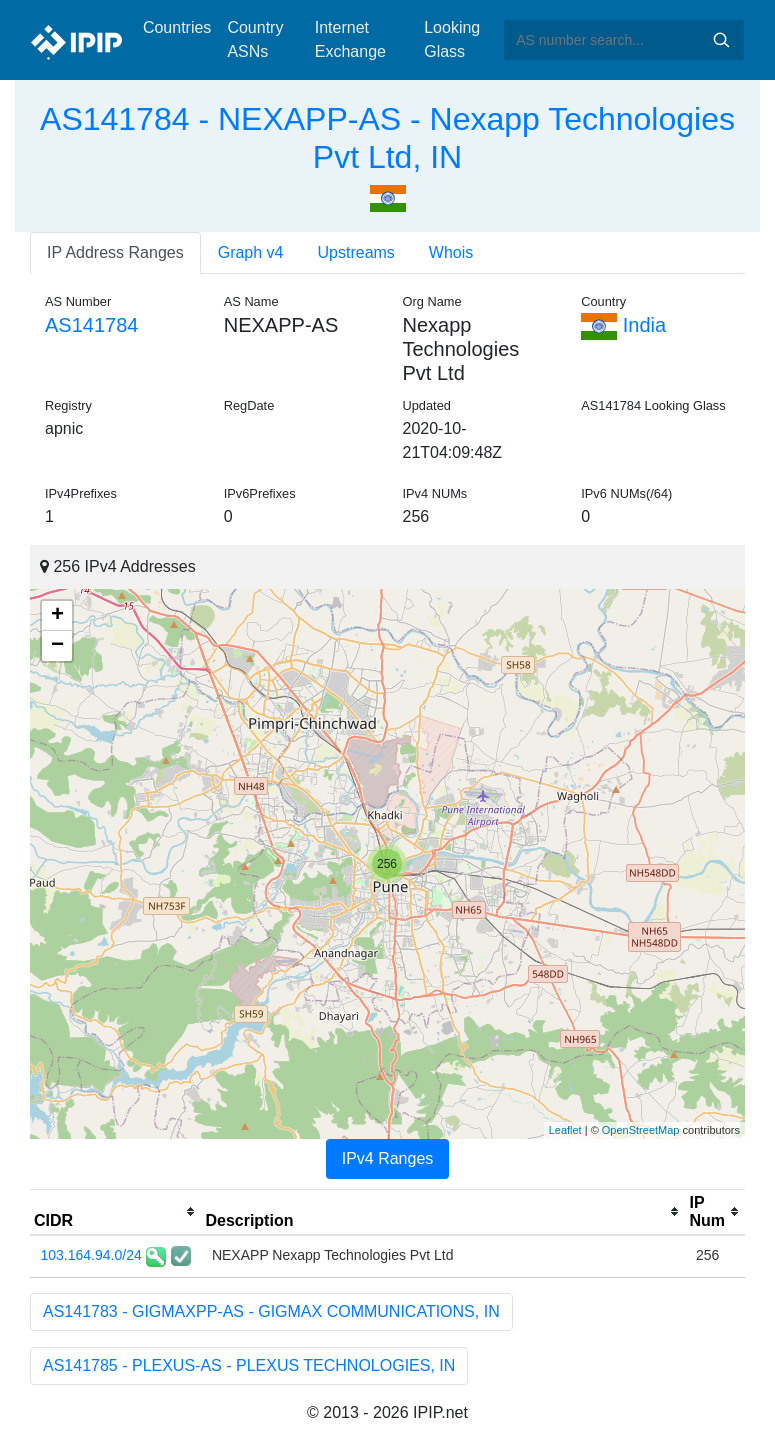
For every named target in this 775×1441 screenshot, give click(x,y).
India (623, 325)
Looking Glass (452, 39)
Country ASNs (255, 39)
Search (721, 40)
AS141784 (91, 325)
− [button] (57, 646)
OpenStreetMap (641, 1130)
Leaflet (565, 1130)
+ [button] (57, 616)
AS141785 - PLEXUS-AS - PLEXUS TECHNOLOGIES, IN (249, 1365)
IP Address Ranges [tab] (115, 252)
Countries (177, 27)
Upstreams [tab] (356, 252)
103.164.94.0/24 (91, 1255)
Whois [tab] (451, 252)
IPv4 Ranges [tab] (388, 1158)
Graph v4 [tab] (251, 252)
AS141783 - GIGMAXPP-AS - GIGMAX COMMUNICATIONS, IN (271, 1311)
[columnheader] (115, 1212)
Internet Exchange (350, 39)
